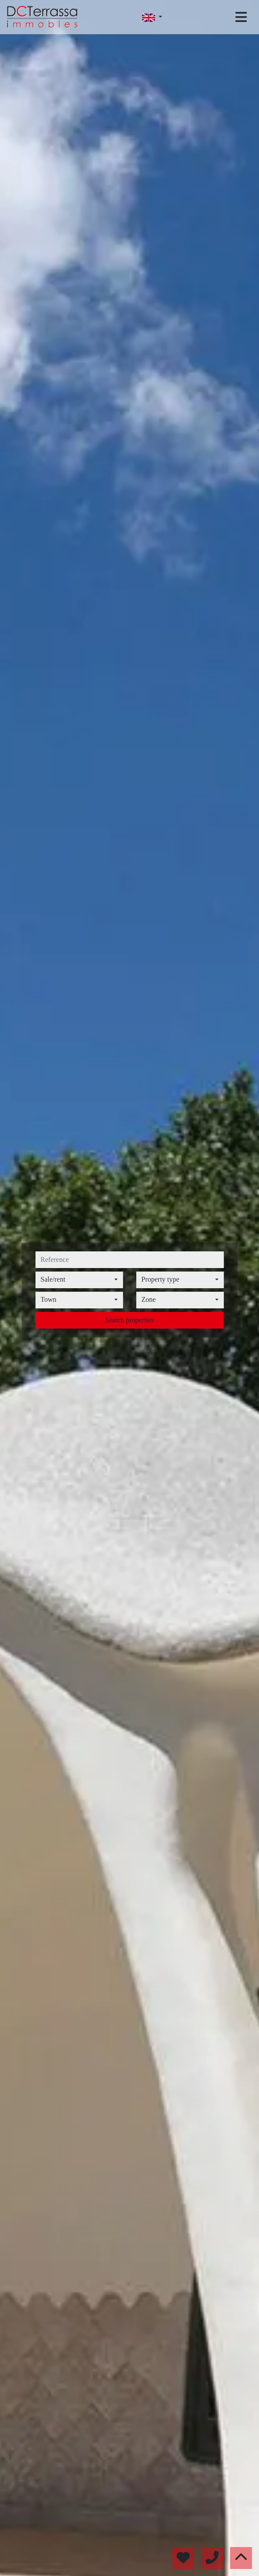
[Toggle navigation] (241, 17)
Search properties (129, 1320)
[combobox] (79, 1280)
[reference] (129, 1259)
